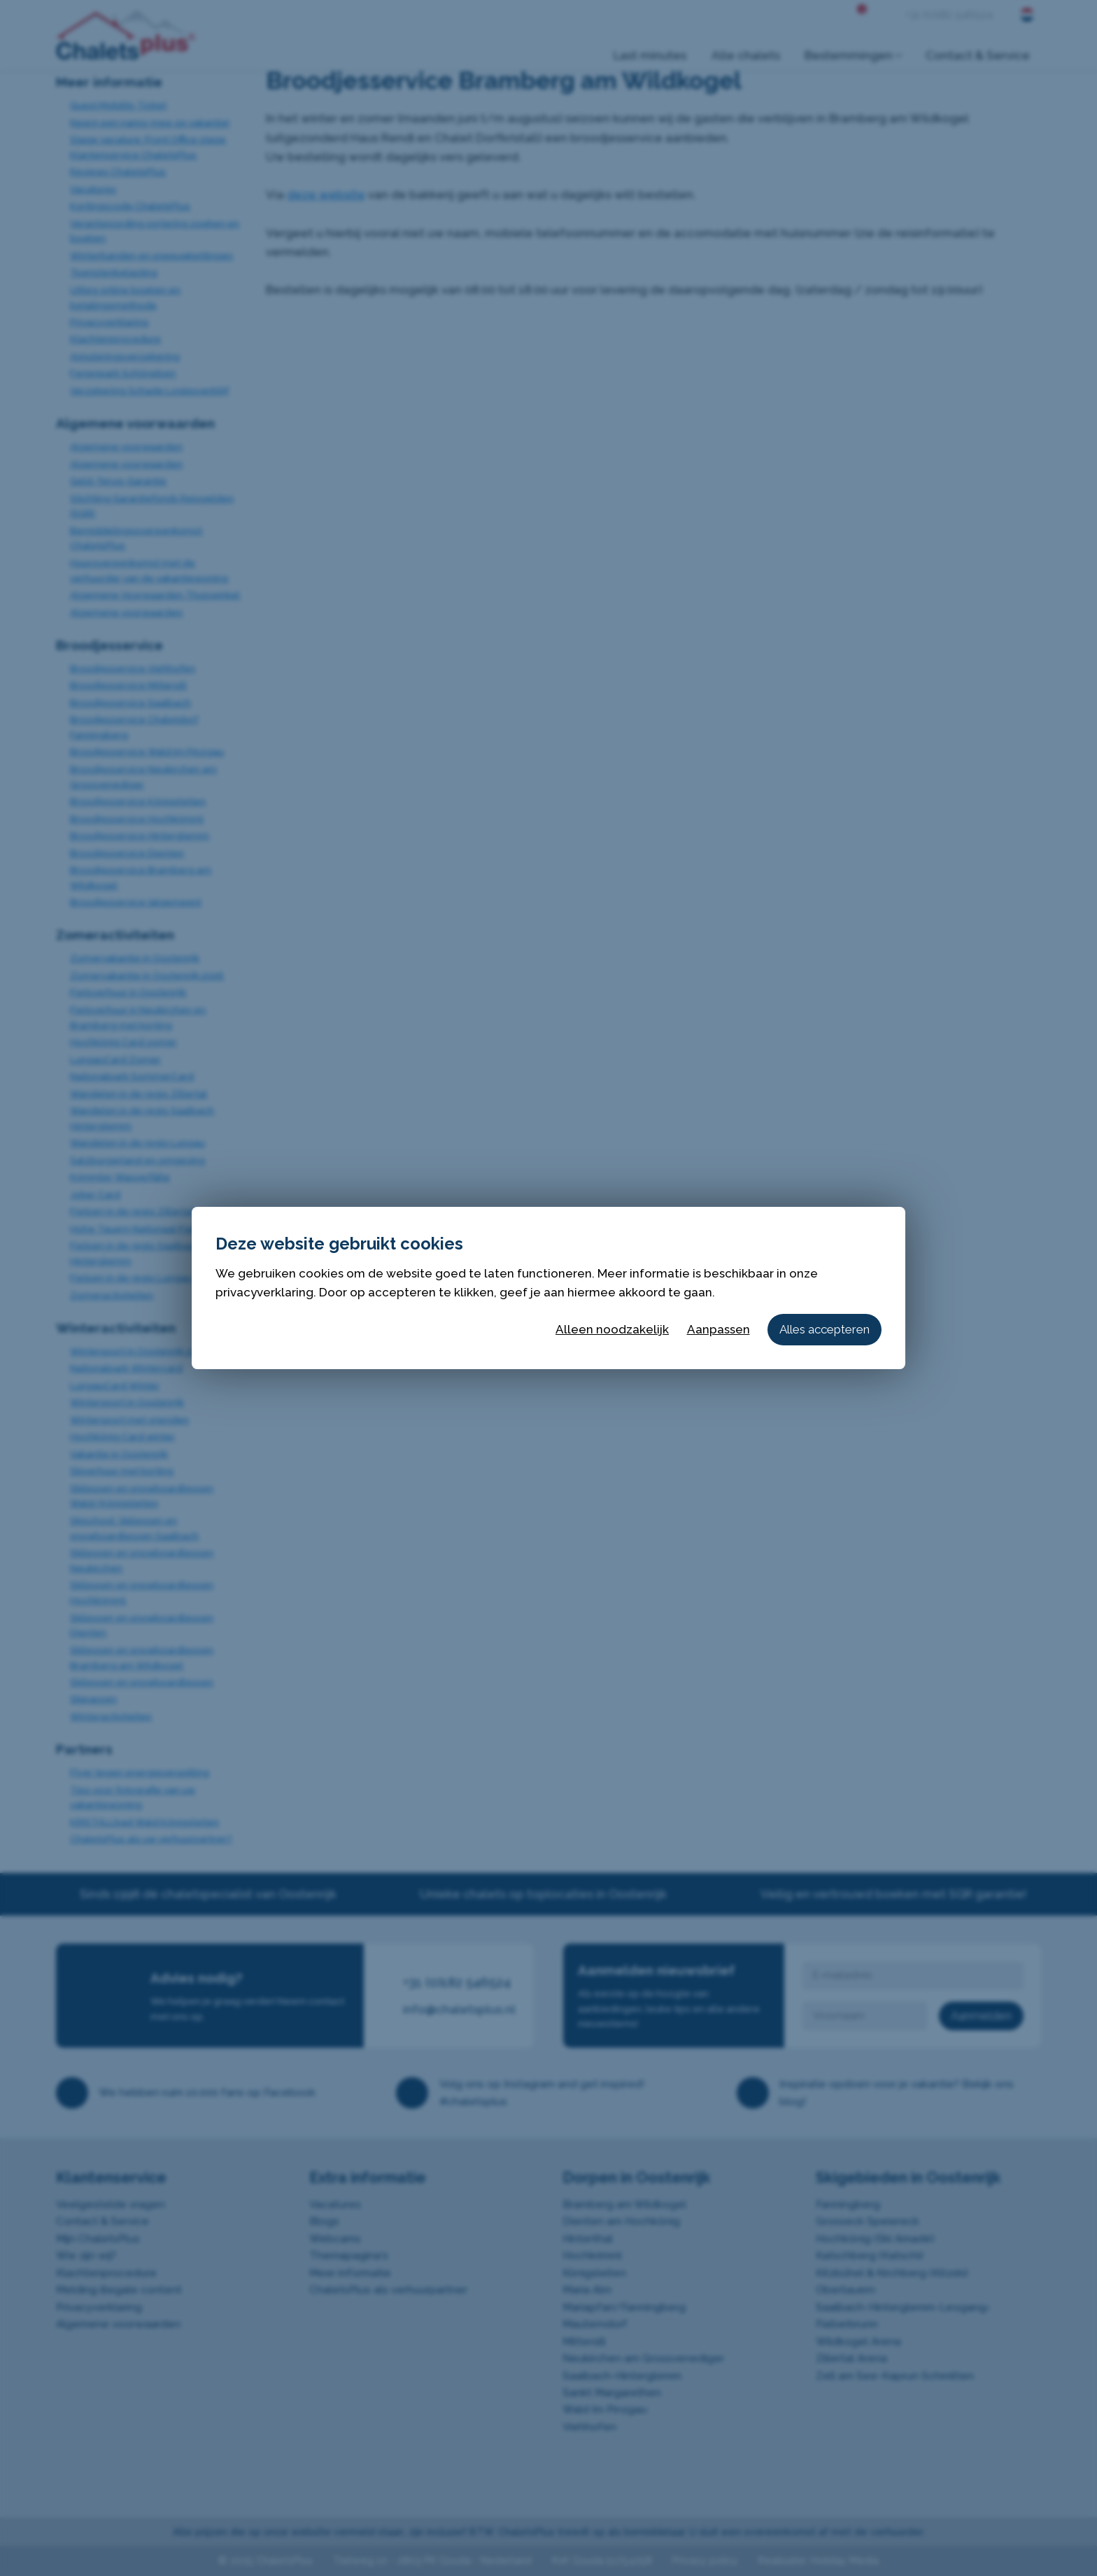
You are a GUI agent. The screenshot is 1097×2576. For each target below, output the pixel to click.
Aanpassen (718, 1329)
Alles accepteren (824, 1329)
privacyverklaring (264, 1292)
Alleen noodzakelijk (612, 1329)
